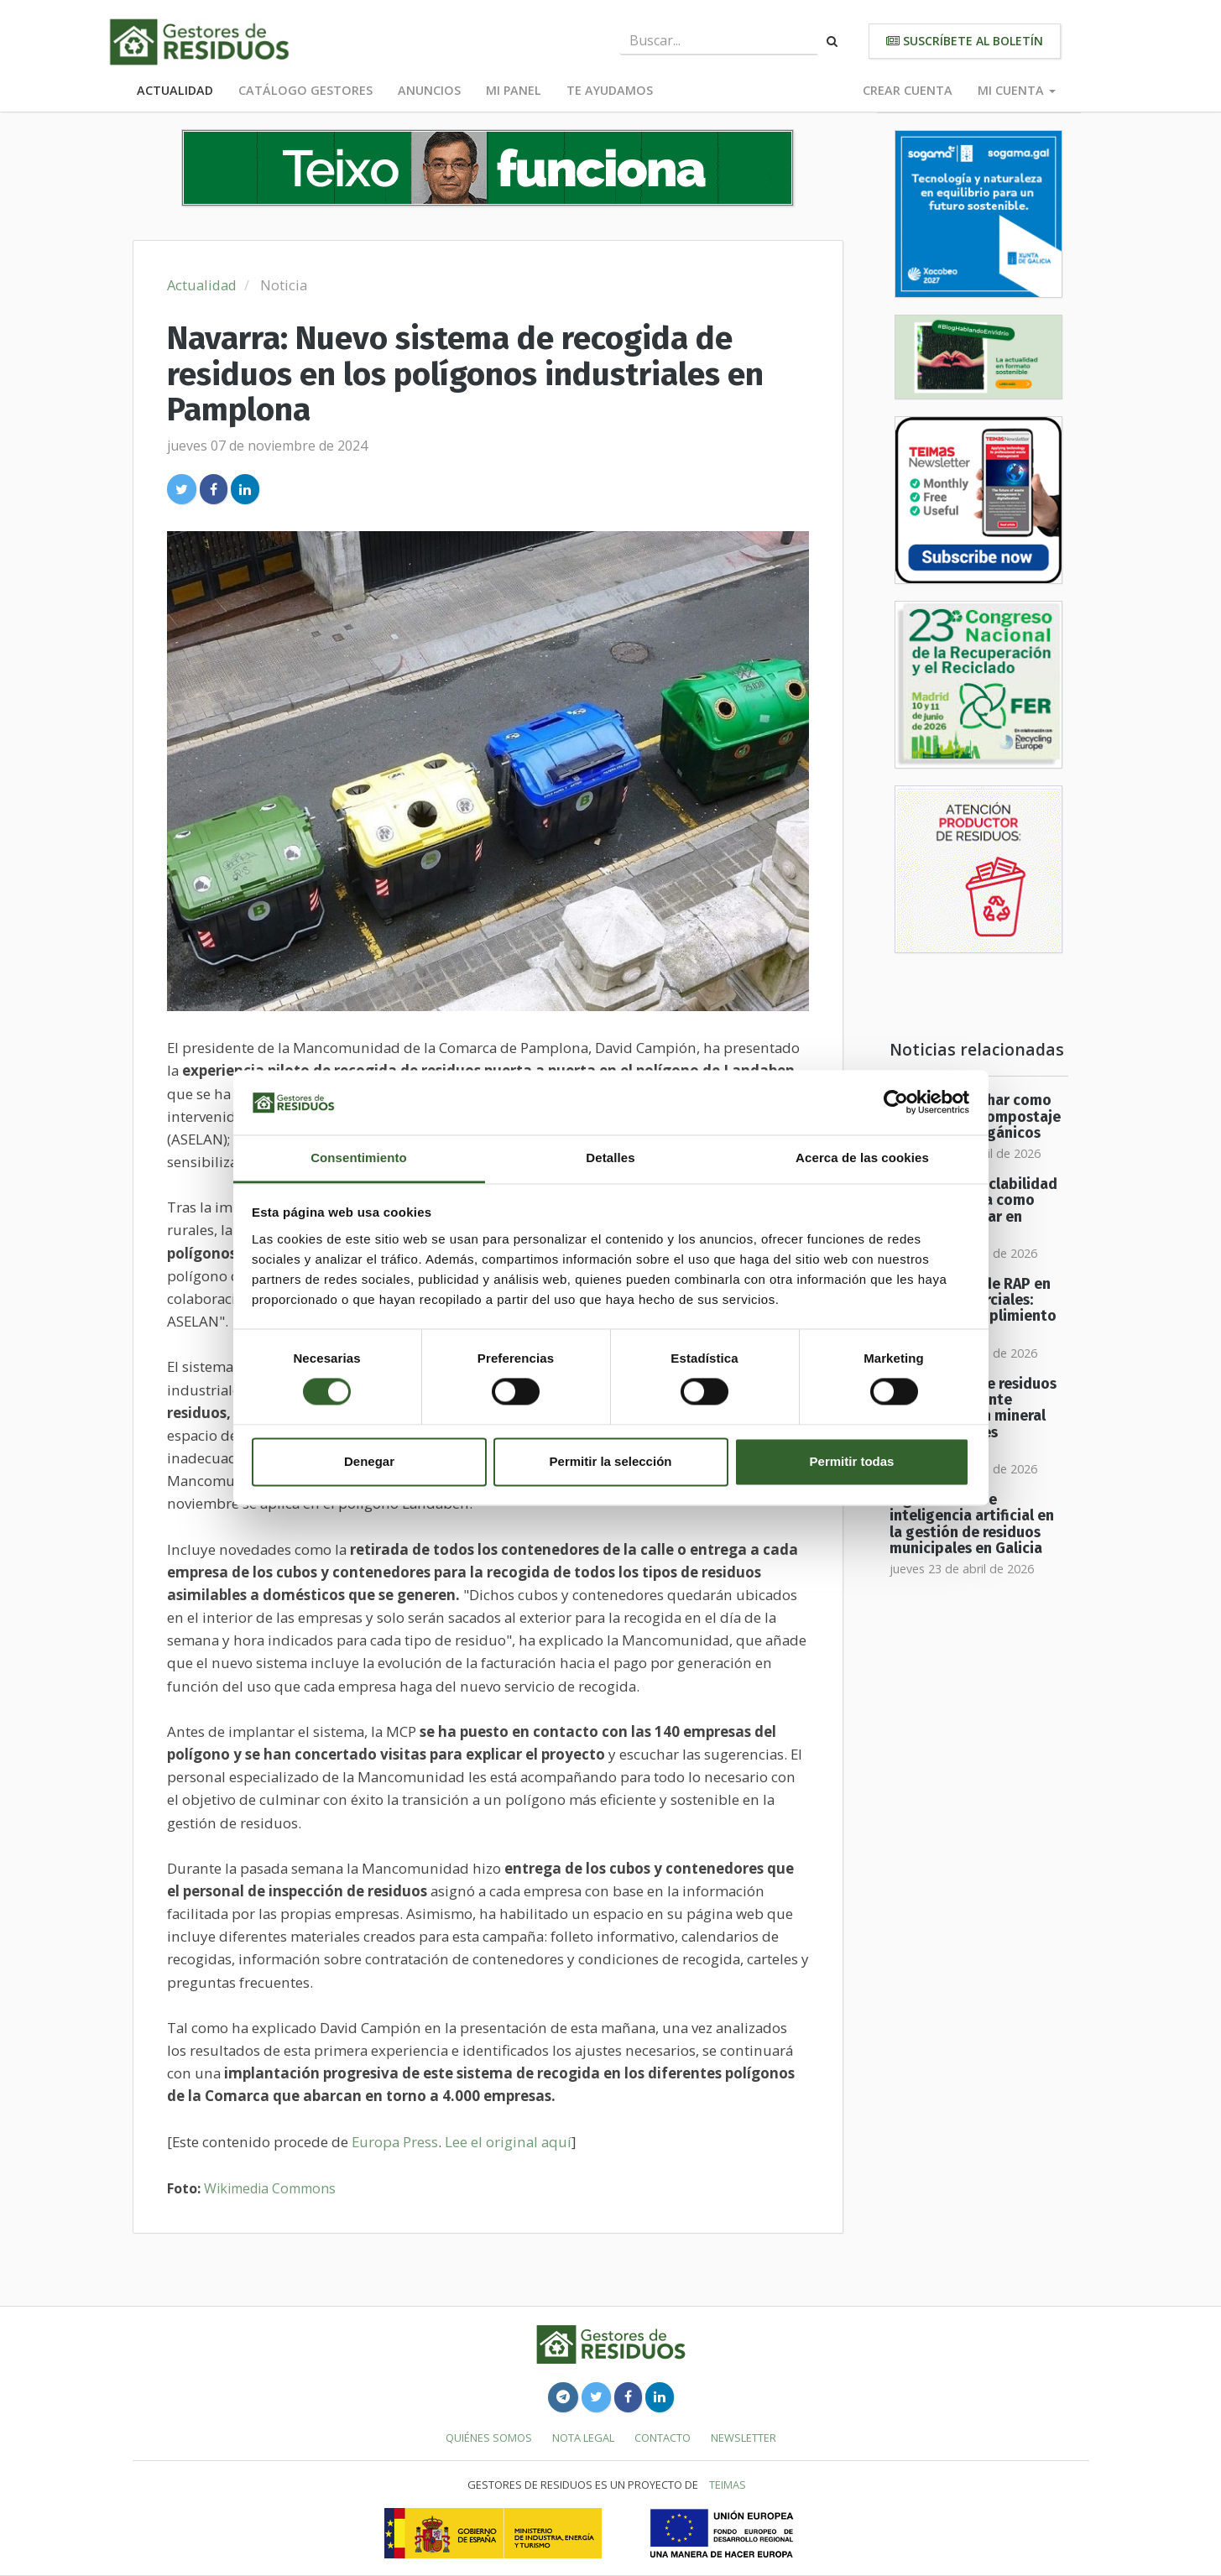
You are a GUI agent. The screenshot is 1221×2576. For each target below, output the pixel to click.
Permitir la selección (611, 1461)
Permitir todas (852, 1461)
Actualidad (175, 90)
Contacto (662, 2437)
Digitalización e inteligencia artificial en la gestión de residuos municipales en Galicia (972, 1524)
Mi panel (513, 90)
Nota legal (583, 2437)
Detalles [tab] (610, 1157)
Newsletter (743, 2437)
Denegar (369, 1461)
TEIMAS (727, 2484)
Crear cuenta (907, 90)
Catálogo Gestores (305, 90)
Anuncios (429, 90)
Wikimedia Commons (270, 2188)
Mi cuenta (1017, 90)
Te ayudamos (609, 90)
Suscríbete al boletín (964, 41)
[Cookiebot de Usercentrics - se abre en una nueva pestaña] (895, 1102)
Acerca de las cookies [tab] (862, 1157)
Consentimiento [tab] (358, 1157)
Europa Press (395, 2141)
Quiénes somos (489, 2437)
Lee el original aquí (508, 2141)
